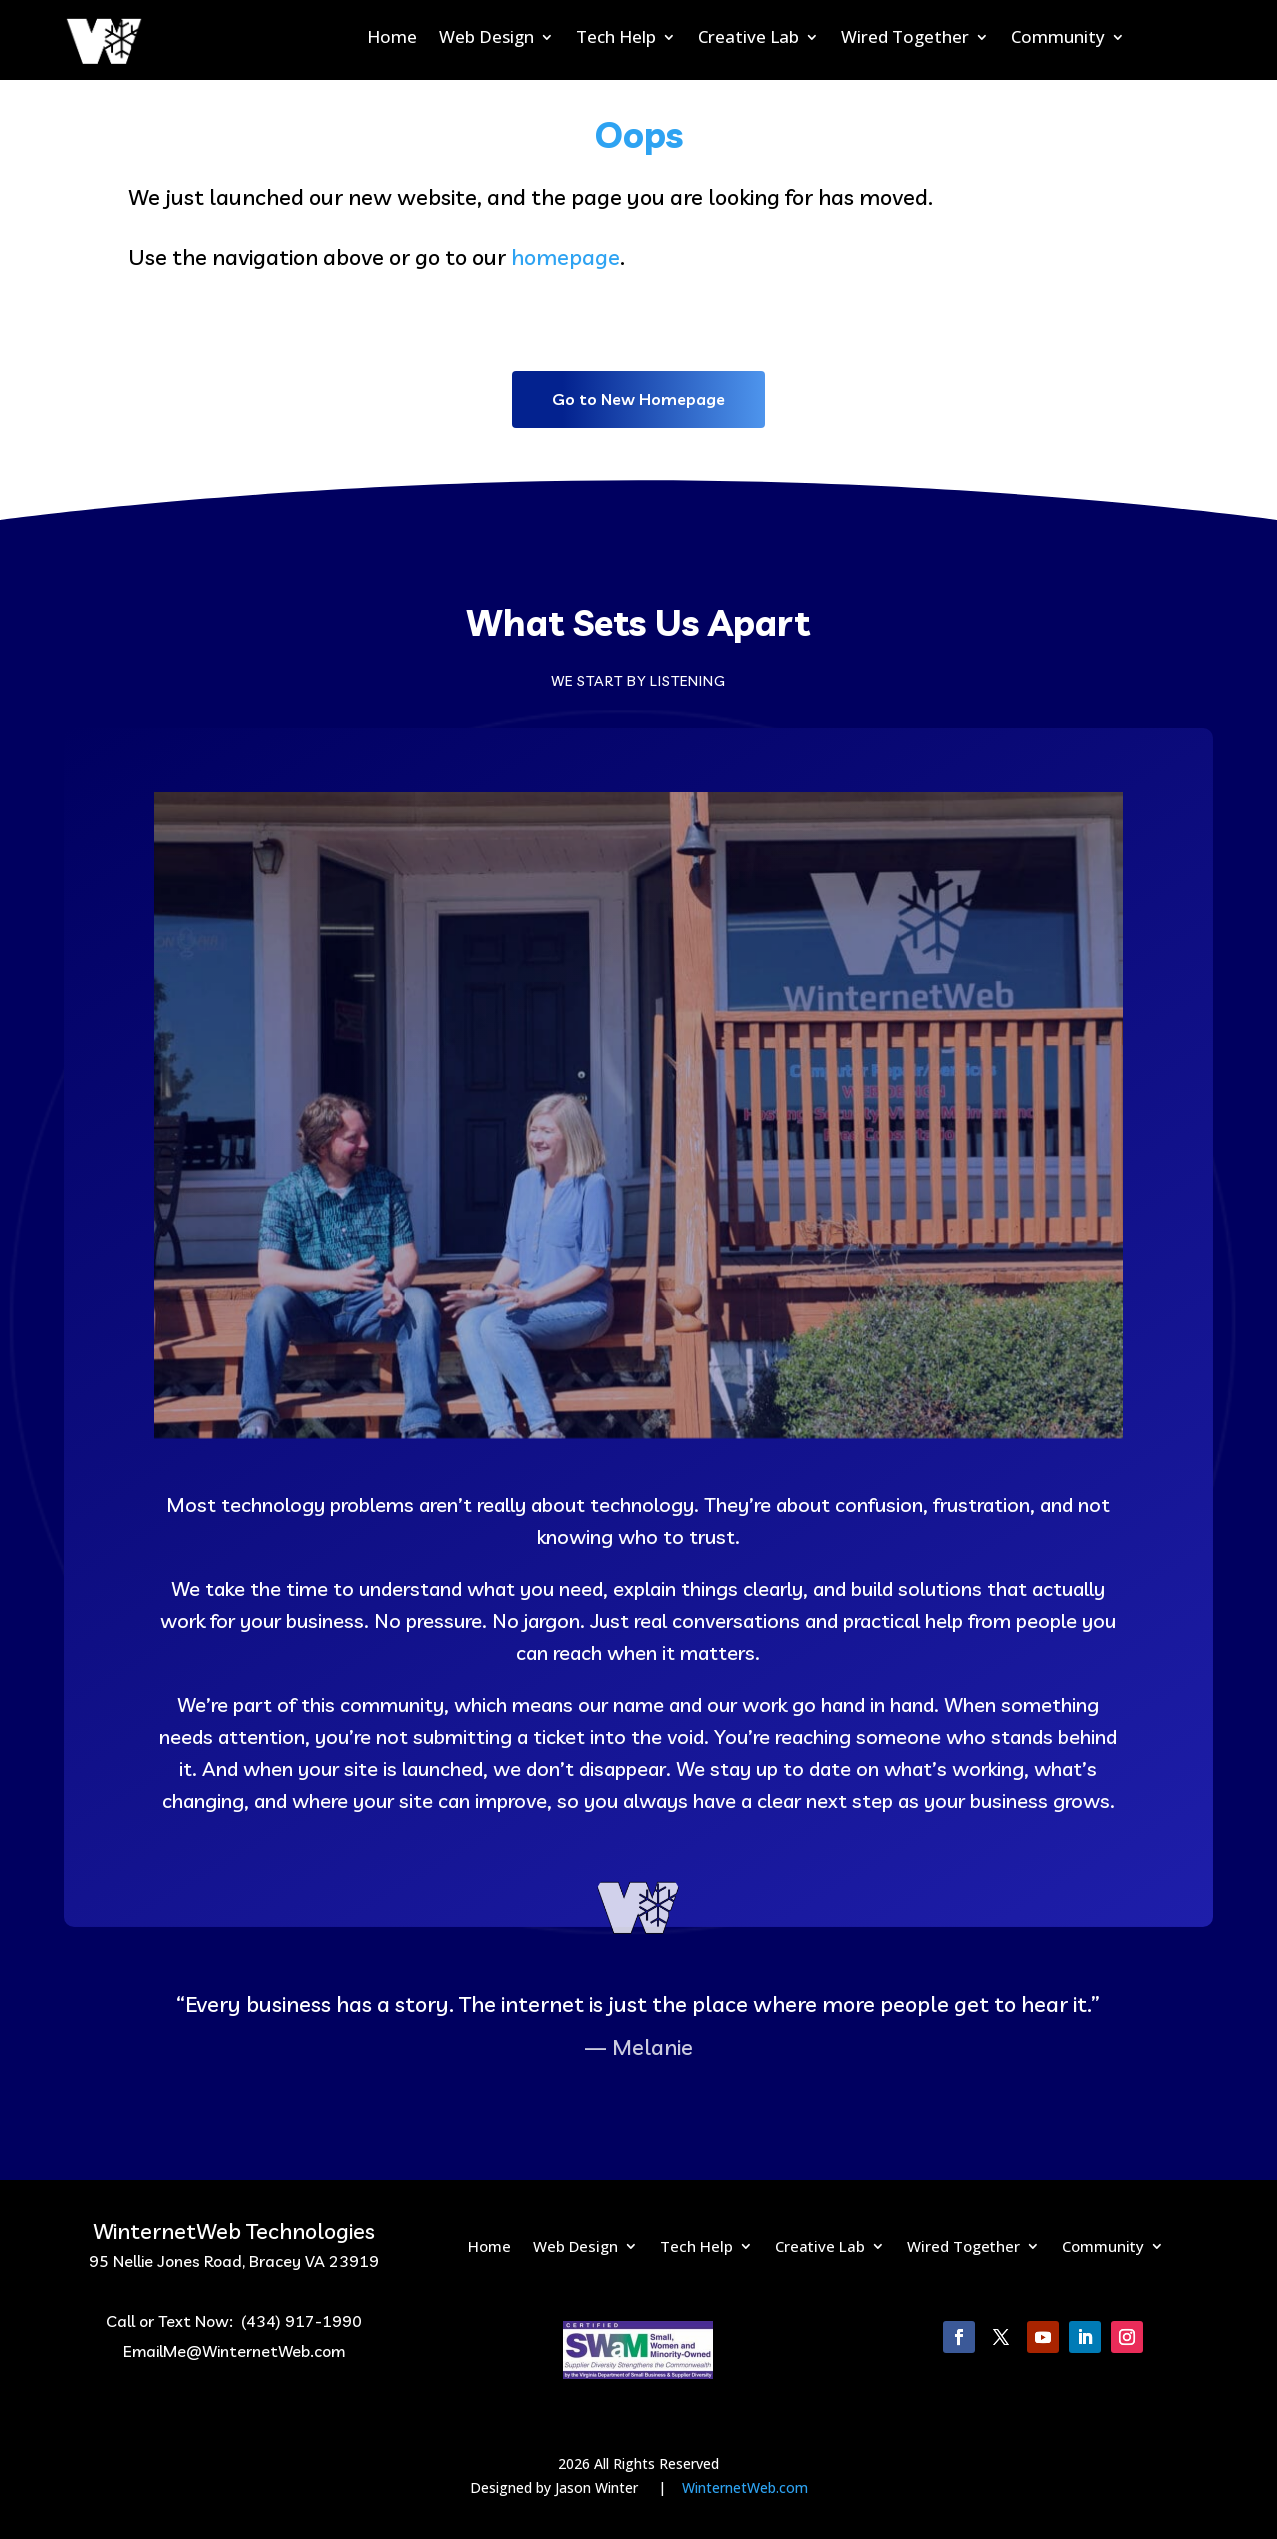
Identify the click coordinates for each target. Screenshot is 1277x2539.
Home (392, 39)
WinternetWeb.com (745, 2487)
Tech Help (616, 39)
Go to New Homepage (638, 399)
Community (1058, 39)
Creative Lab (748, 39)
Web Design (486, 39)
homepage (565, 257)
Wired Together (905, 39)
